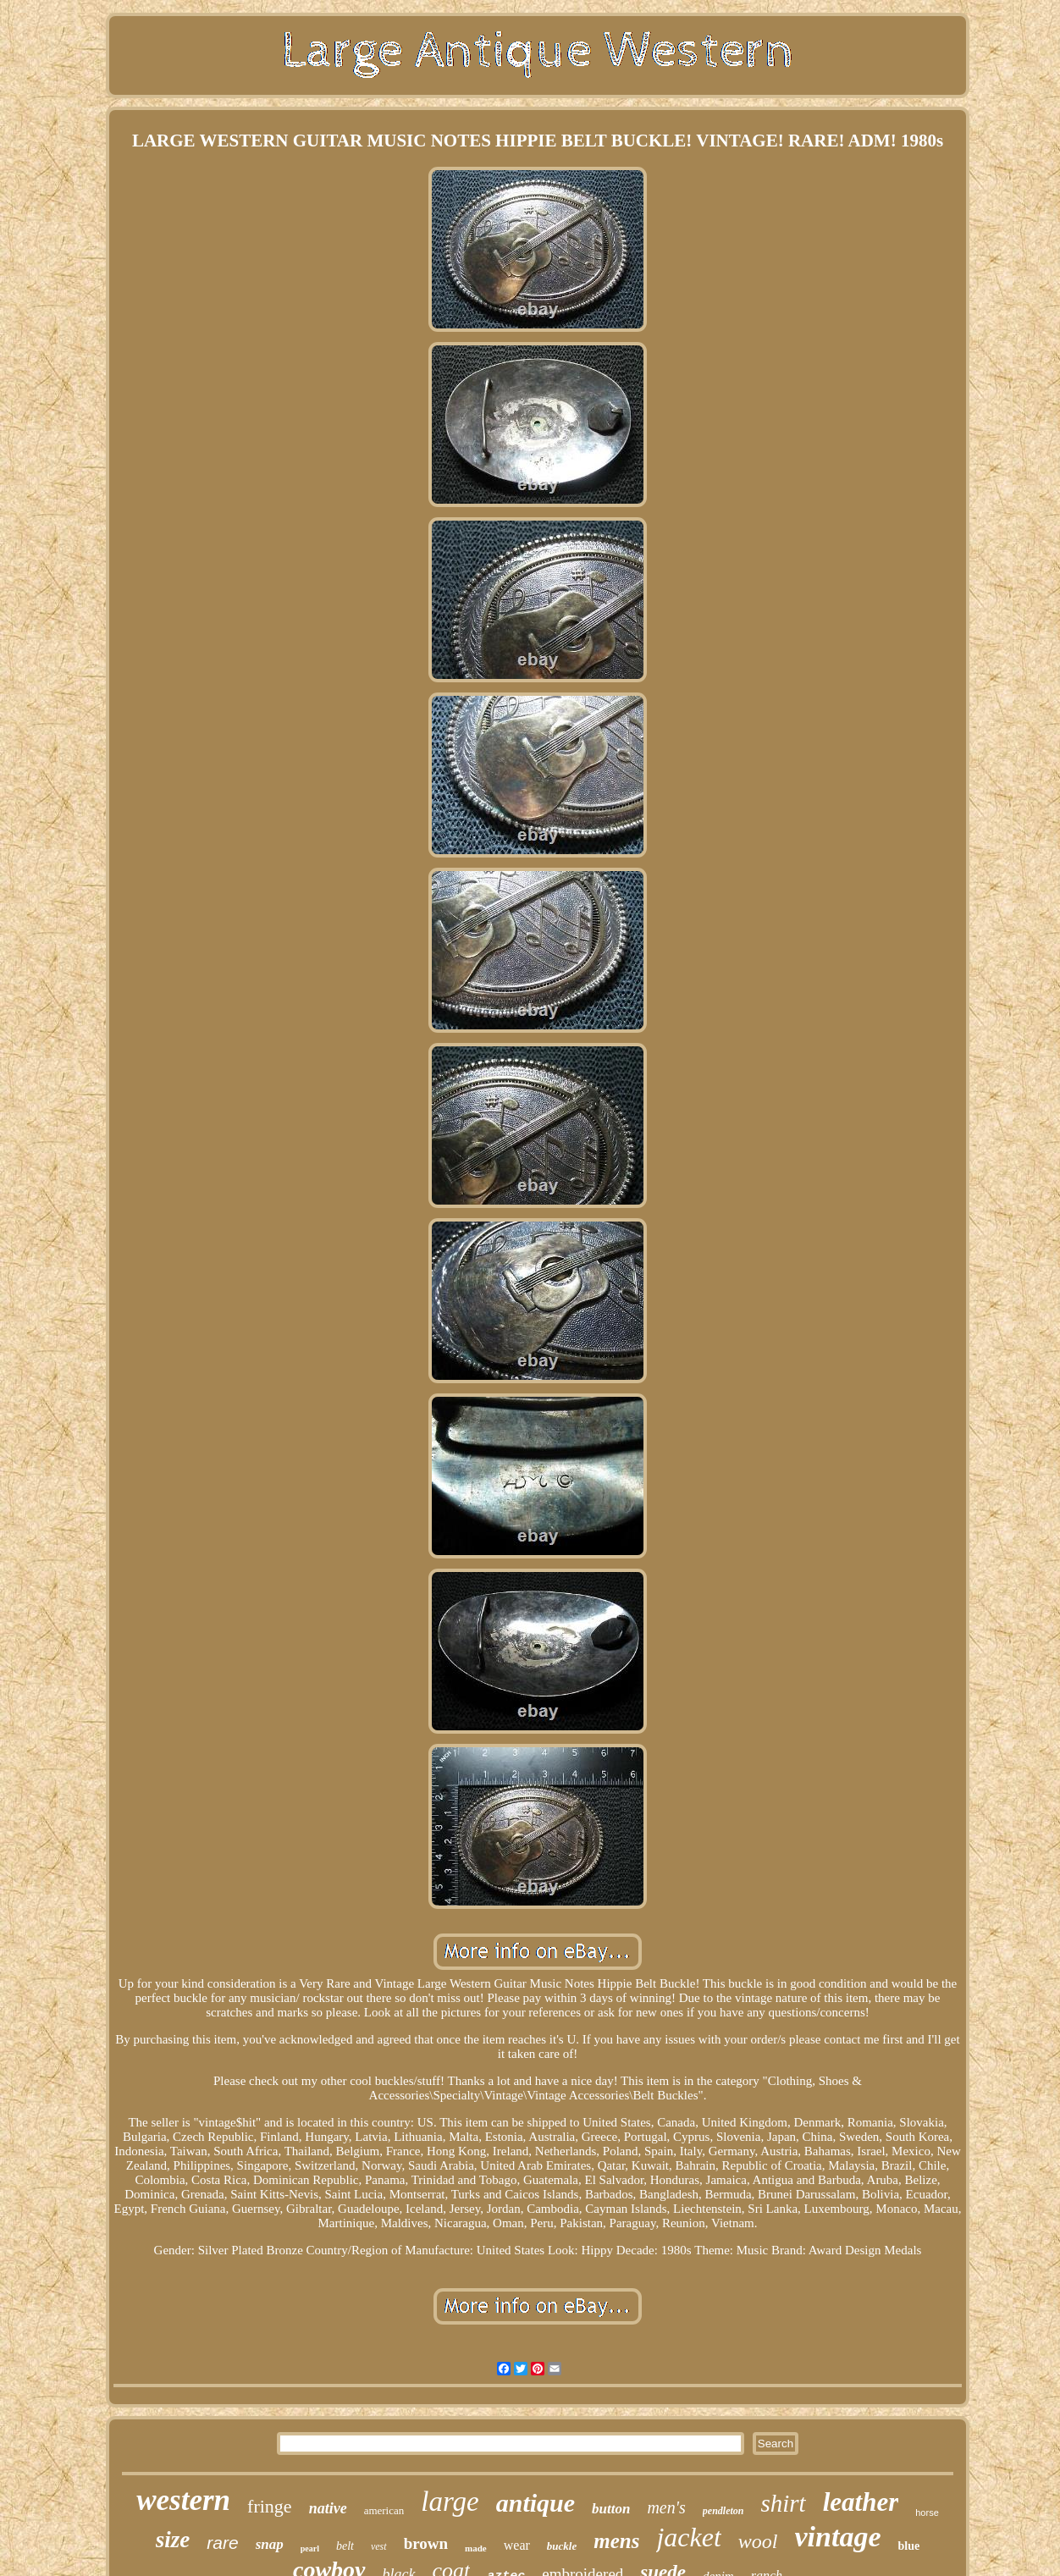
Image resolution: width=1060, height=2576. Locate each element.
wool (758, 2541)
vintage (838, 2536)
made (476, 2548)
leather (861, 2502)
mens (616, 2540)
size (173, 2539)
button (611, 2509)
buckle (562, 2546)
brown (426, 2543)
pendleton (723, 2511)
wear (517, 2545)
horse (927, 2512)
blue (908, 2546)
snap (270, 2544)
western (183, 2500)
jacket (688, 2537)
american (384, 2510)
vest (379, 2546)
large (449, 2501)
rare (222, 2542)
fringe (269, 2506)
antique (535, 2503)
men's (666, 2507)
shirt (782, 2503)
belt (345, 2546)
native (328, 2508)
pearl (310, 2548)
